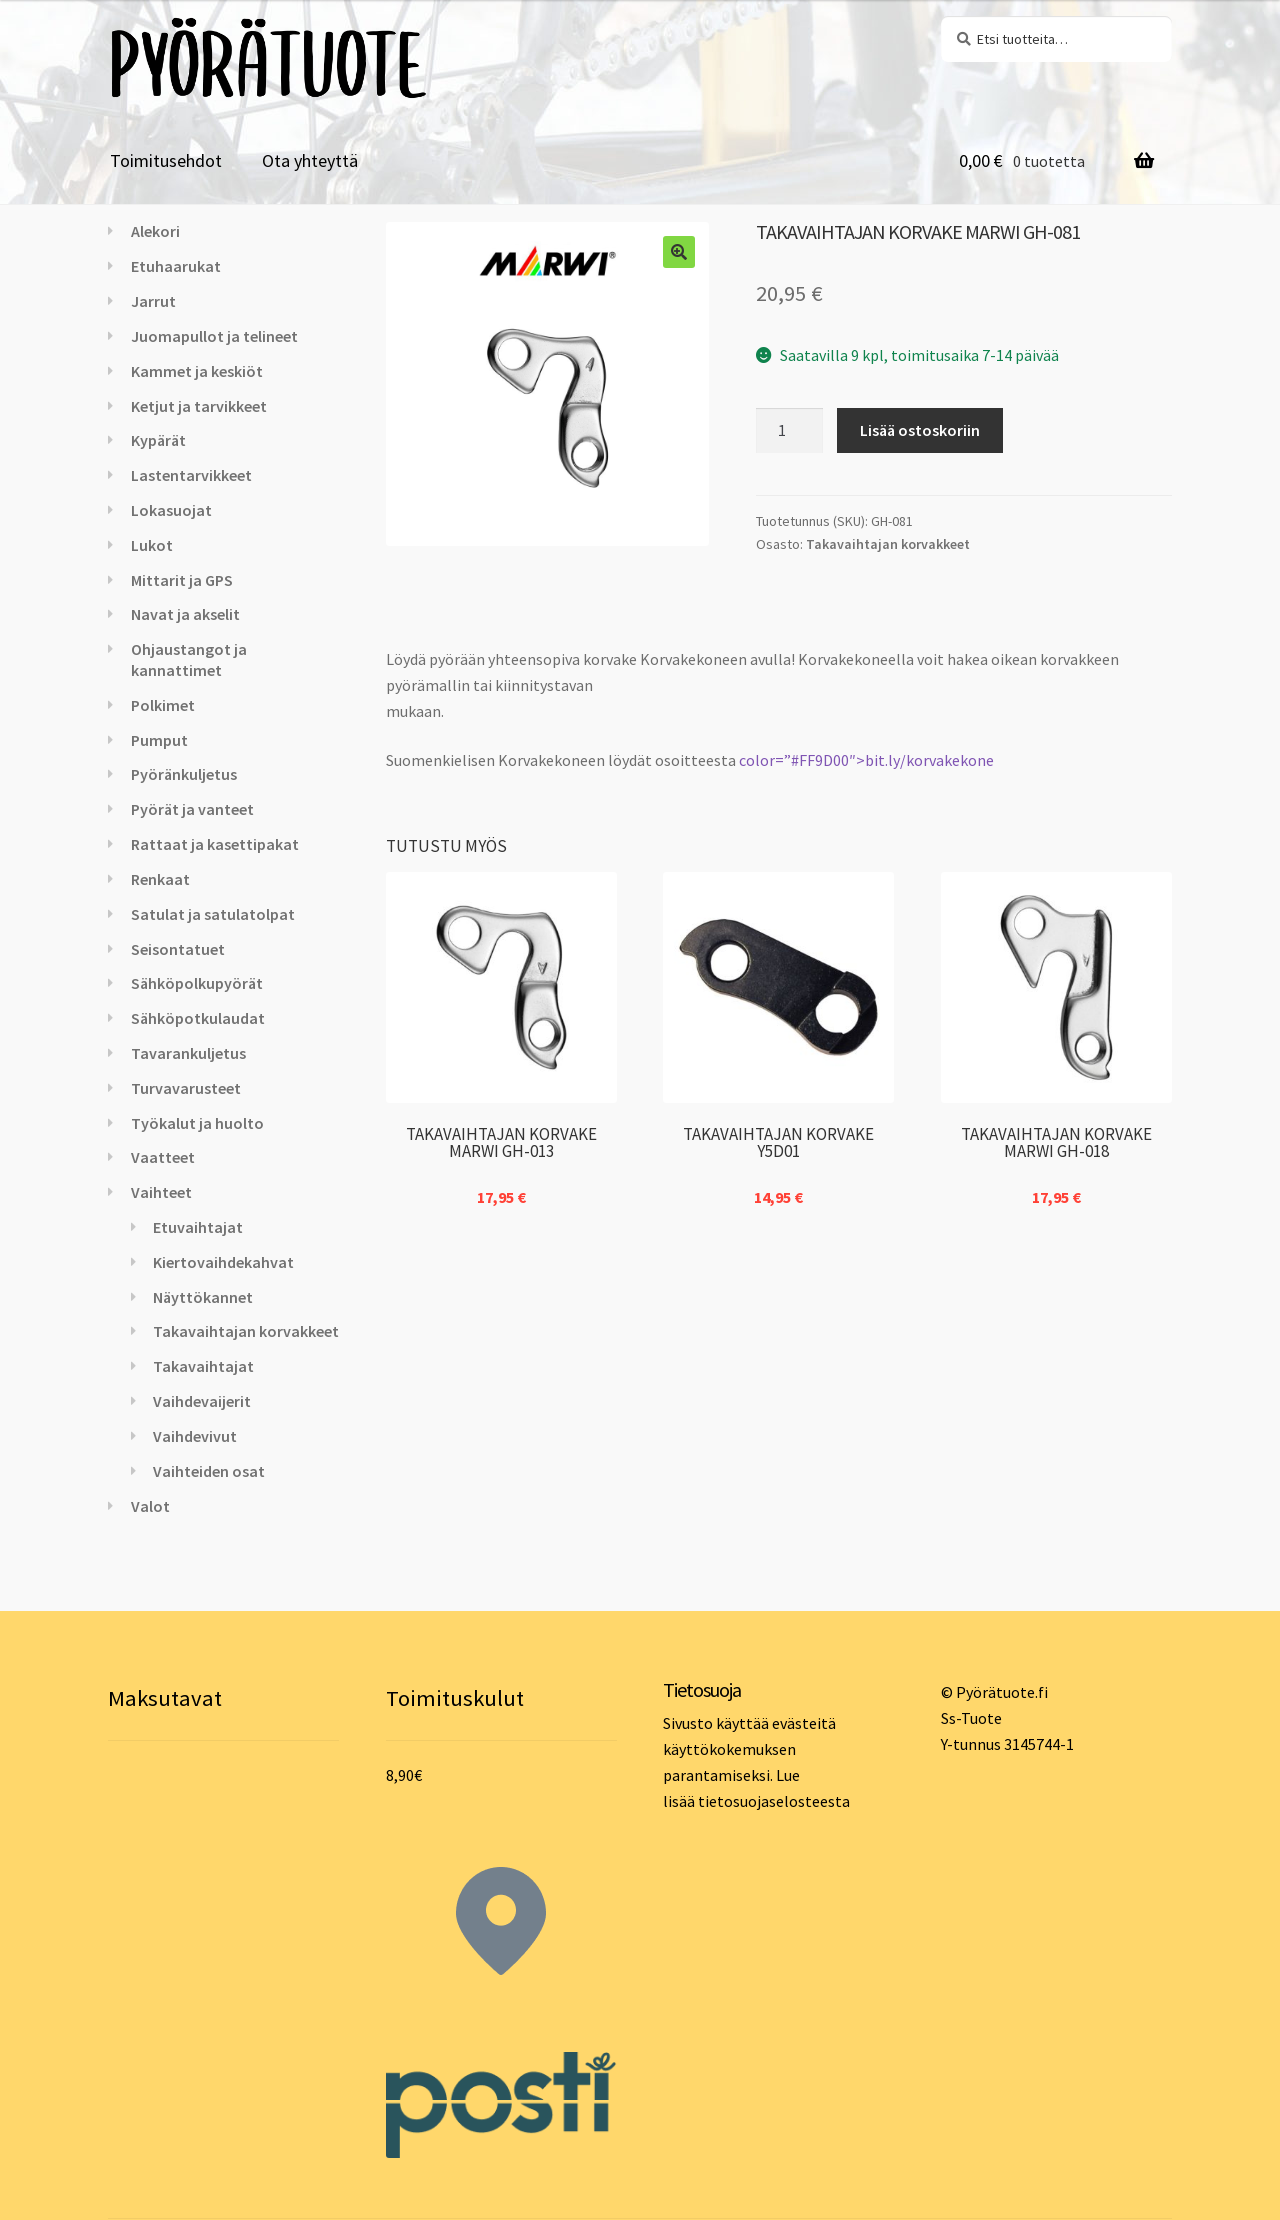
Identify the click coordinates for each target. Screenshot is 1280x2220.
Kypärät (158, 440)
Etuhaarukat (176, 266)
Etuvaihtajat (198, 1227)
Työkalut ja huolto (197, 1123)
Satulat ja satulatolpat (213, 914)
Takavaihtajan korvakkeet (888, 544)
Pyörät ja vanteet (192, 809)
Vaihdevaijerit (202, 1401)
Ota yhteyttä (310, 160)
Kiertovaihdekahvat (223, 1262)
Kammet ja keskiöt (197, 371)
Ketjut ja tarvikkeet (199, 406)
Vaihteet (161, 1192)
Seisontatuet (178, 949)
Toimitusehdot (166, 160)
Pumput (159, 740)
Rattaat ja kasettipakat (215, 844)
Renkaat (160, 879)
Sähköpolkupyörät (197, 983)
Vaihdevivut (195, 1436)
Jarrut (153, 301)
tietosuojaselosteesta (774, 1801)
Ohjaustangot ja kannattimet (189, 659)
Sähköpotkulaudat (198, 1018)
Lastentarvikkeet (191, 475)
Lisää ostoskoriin (920, 430)
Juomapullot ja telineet (214, 336)
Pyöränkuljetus (184, 774)
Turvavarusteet (186, 1088)
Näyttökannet (203, 1297)
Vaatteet (163, 1157)
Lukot (152, 545)
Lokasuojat (171, 510)
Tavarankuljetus (188, 1053)
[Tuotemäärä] (790, 431)
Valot (150, 1506)
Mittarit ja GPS (182, 580)
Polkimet (163, 705)
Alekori (155, 231)
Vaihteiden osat (209, 1471)
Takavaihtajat (203, 1366)
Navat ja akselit (185, 614)
